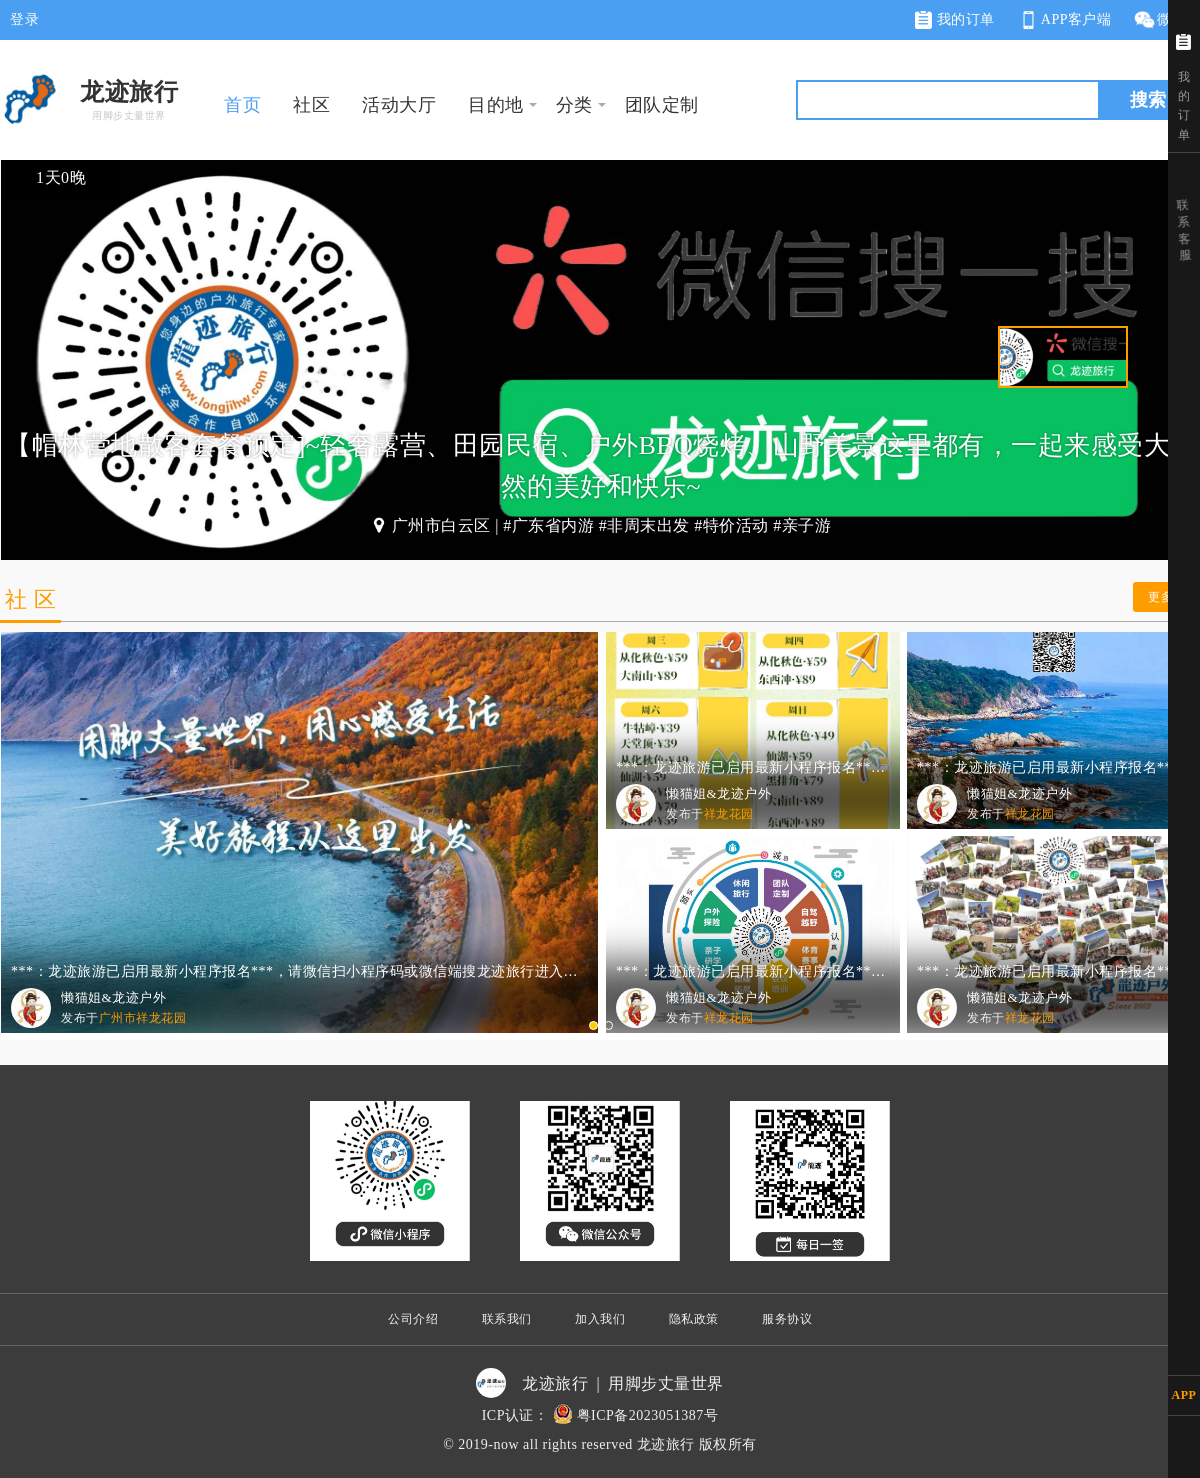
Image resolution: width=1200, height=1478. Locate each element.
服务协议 (787, 1319)
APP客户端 (1064, 20)
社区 (311, 105)
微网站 (1166, 20)
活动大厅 (399, 105)
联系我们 (507, 1319)
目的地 (496, 105)
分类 (574, 105)
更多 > (1166, 597)
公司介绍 (413, 1319)
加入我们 (600, 1319)
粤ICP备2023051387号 (648, 1415)
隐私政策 (694, 1319)
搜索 (1148, 100)
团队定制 (662, 105)
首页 (242, 105)
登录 (24, 19)
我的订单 (955, 20)
